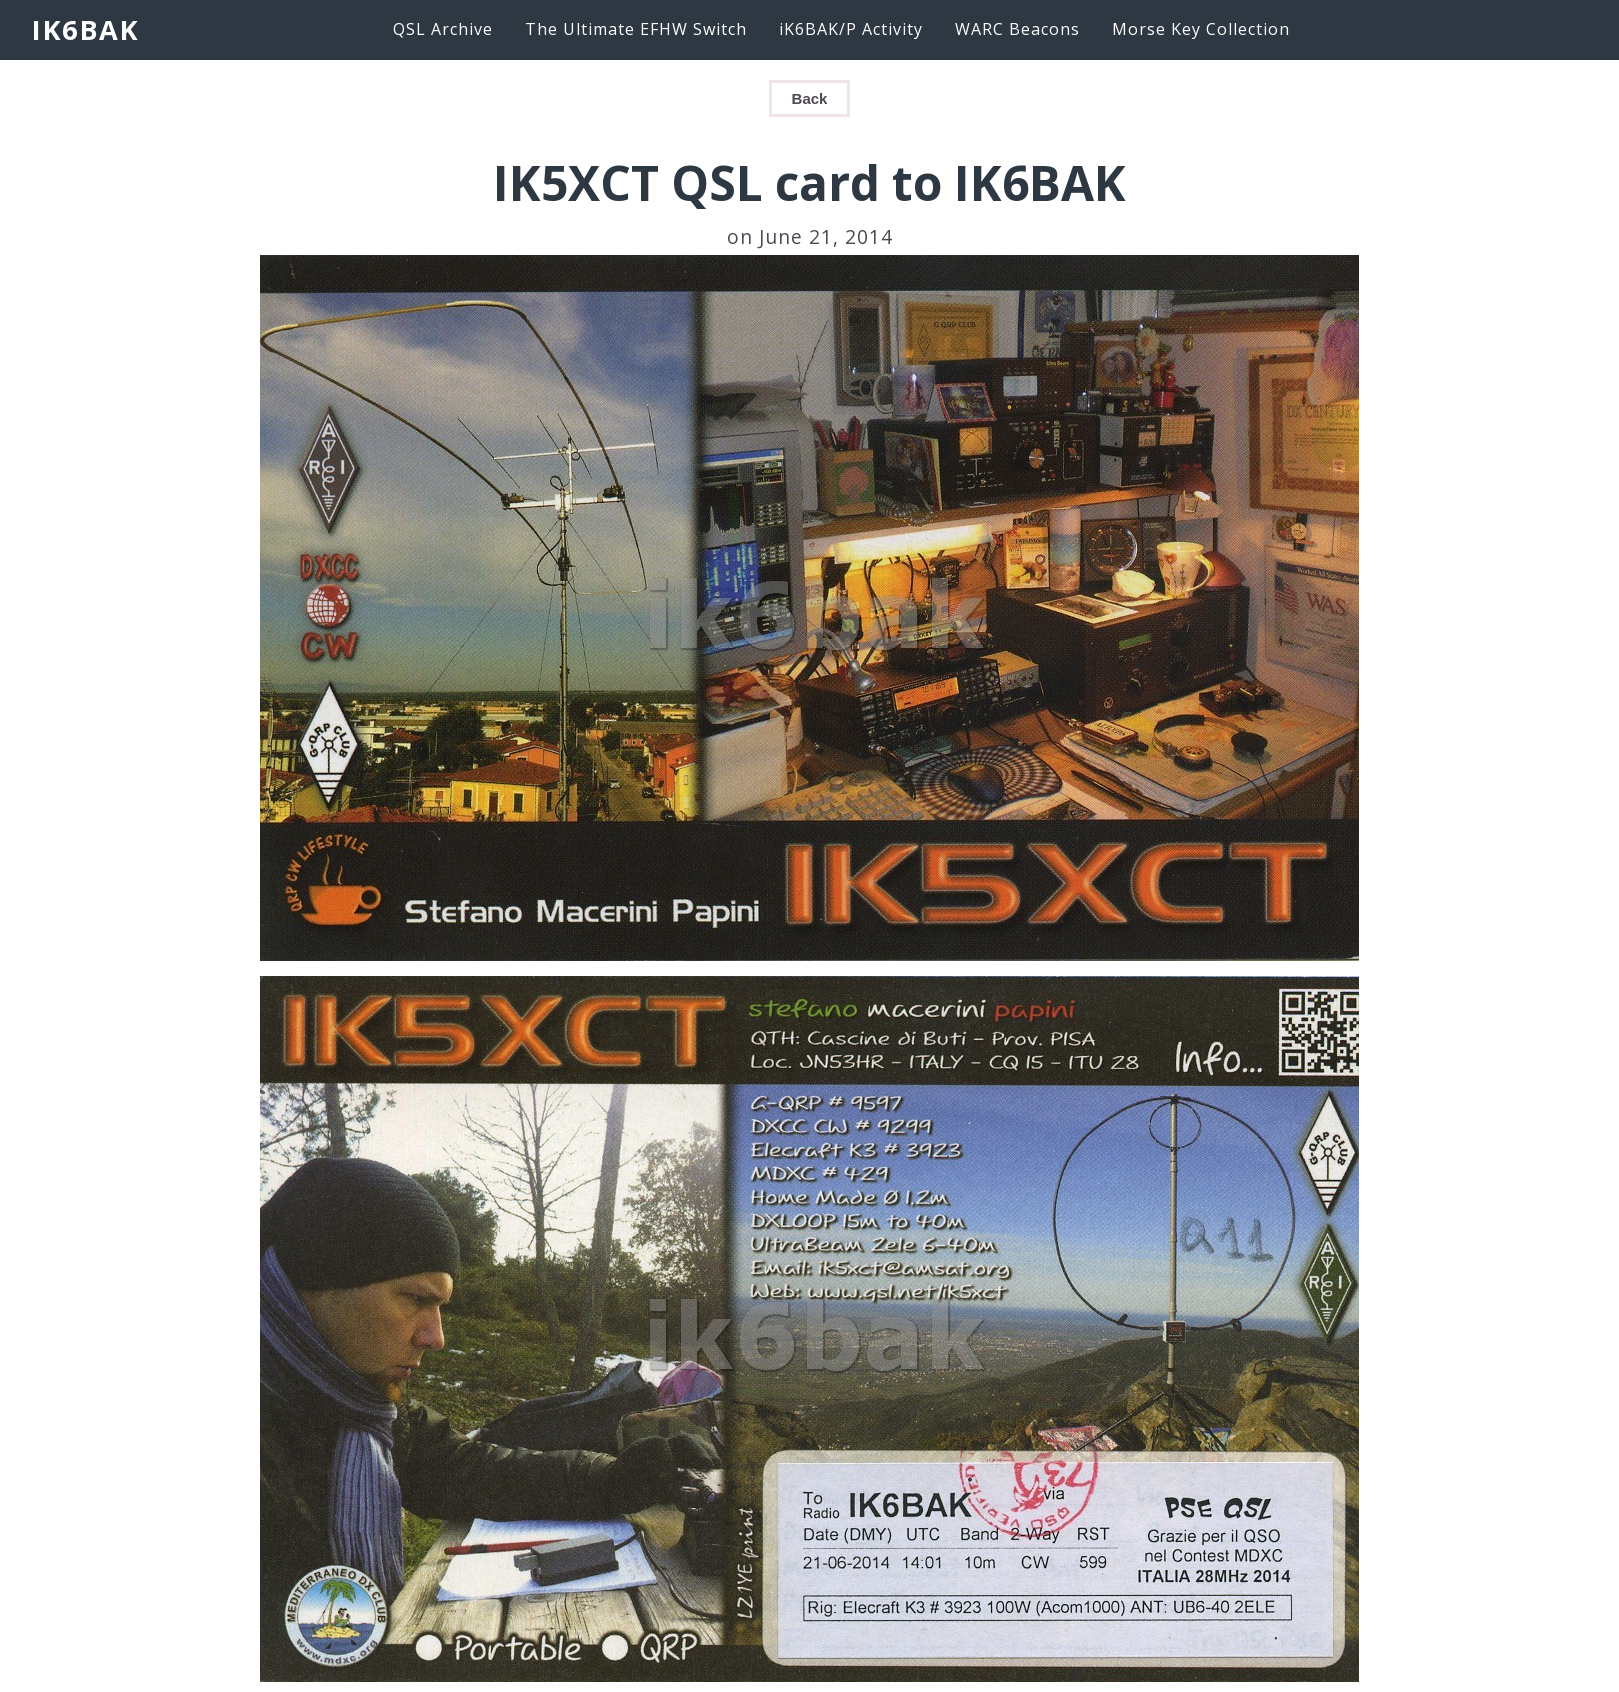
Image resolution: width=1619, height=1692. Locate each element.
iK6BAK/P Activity (851, 29)
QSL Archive (443, 29)
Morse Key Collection (1201, 29)
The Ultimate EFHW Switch (636, 29)
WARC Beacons (1017, 29)
